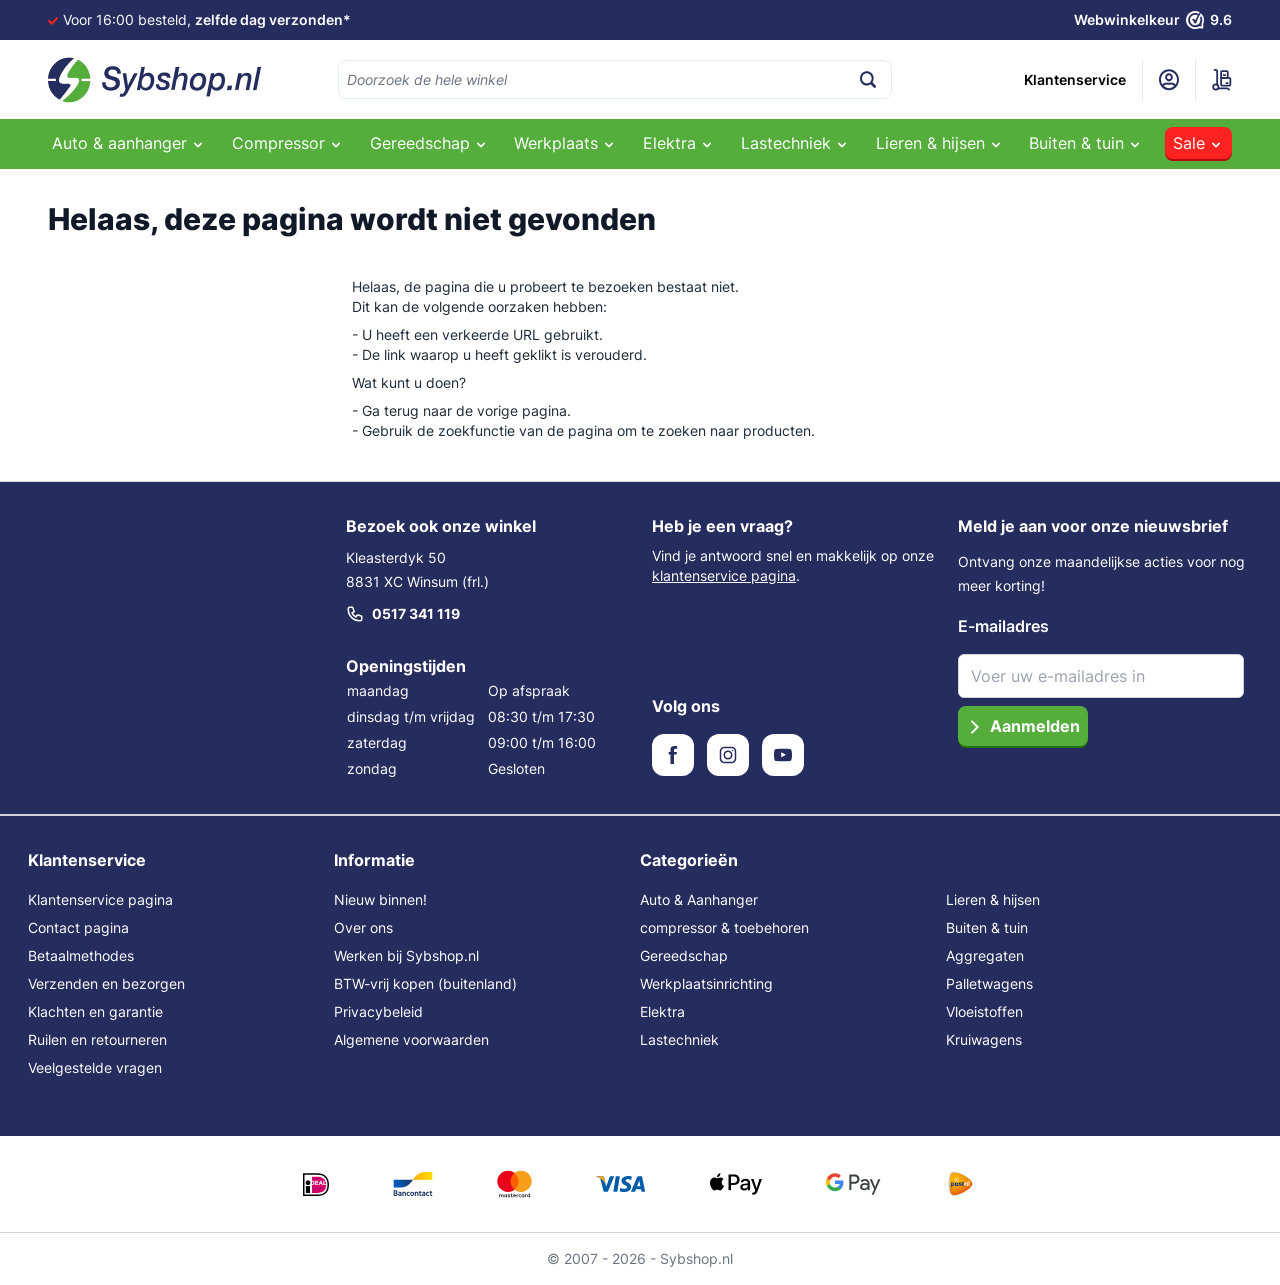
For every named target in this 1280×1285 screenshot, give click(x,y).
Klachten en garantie (95, 1011)
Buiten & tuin (987, 927)
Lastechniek (679, 1039)
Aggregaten (985, 955)
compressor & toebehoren (724, 927)
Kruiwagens (984, 1039)
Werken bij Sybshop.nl (406, 955)
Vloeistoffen (984, 1011)
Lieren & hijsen (993, 899)
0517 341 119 (403, 614)
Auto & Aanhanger (699, 899)
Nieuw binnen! (380, 899)
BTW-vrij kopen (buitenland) (425, 983)
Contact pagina (78, 927)
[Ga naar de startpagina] (155, 80)
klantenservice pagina (724, 575)
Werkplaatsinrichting (706, 983)
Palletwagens (989, 983)
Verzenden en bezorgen (106, 983)
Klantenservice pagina (100, 899)
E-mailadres (1003, 626)
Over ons (363, 927)
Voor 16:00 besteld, (207, 19)
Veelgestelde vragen (95, 1067)
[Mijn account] (1169, 80)
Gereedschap (684, 955)
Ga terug (390, 410)
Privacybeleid (378, 1011)
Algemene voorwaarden (411, 1039)
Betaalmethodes (81, 955)
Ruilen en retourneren (97, 1039)
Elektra (662, 1011)
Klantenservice (1075, 79)
